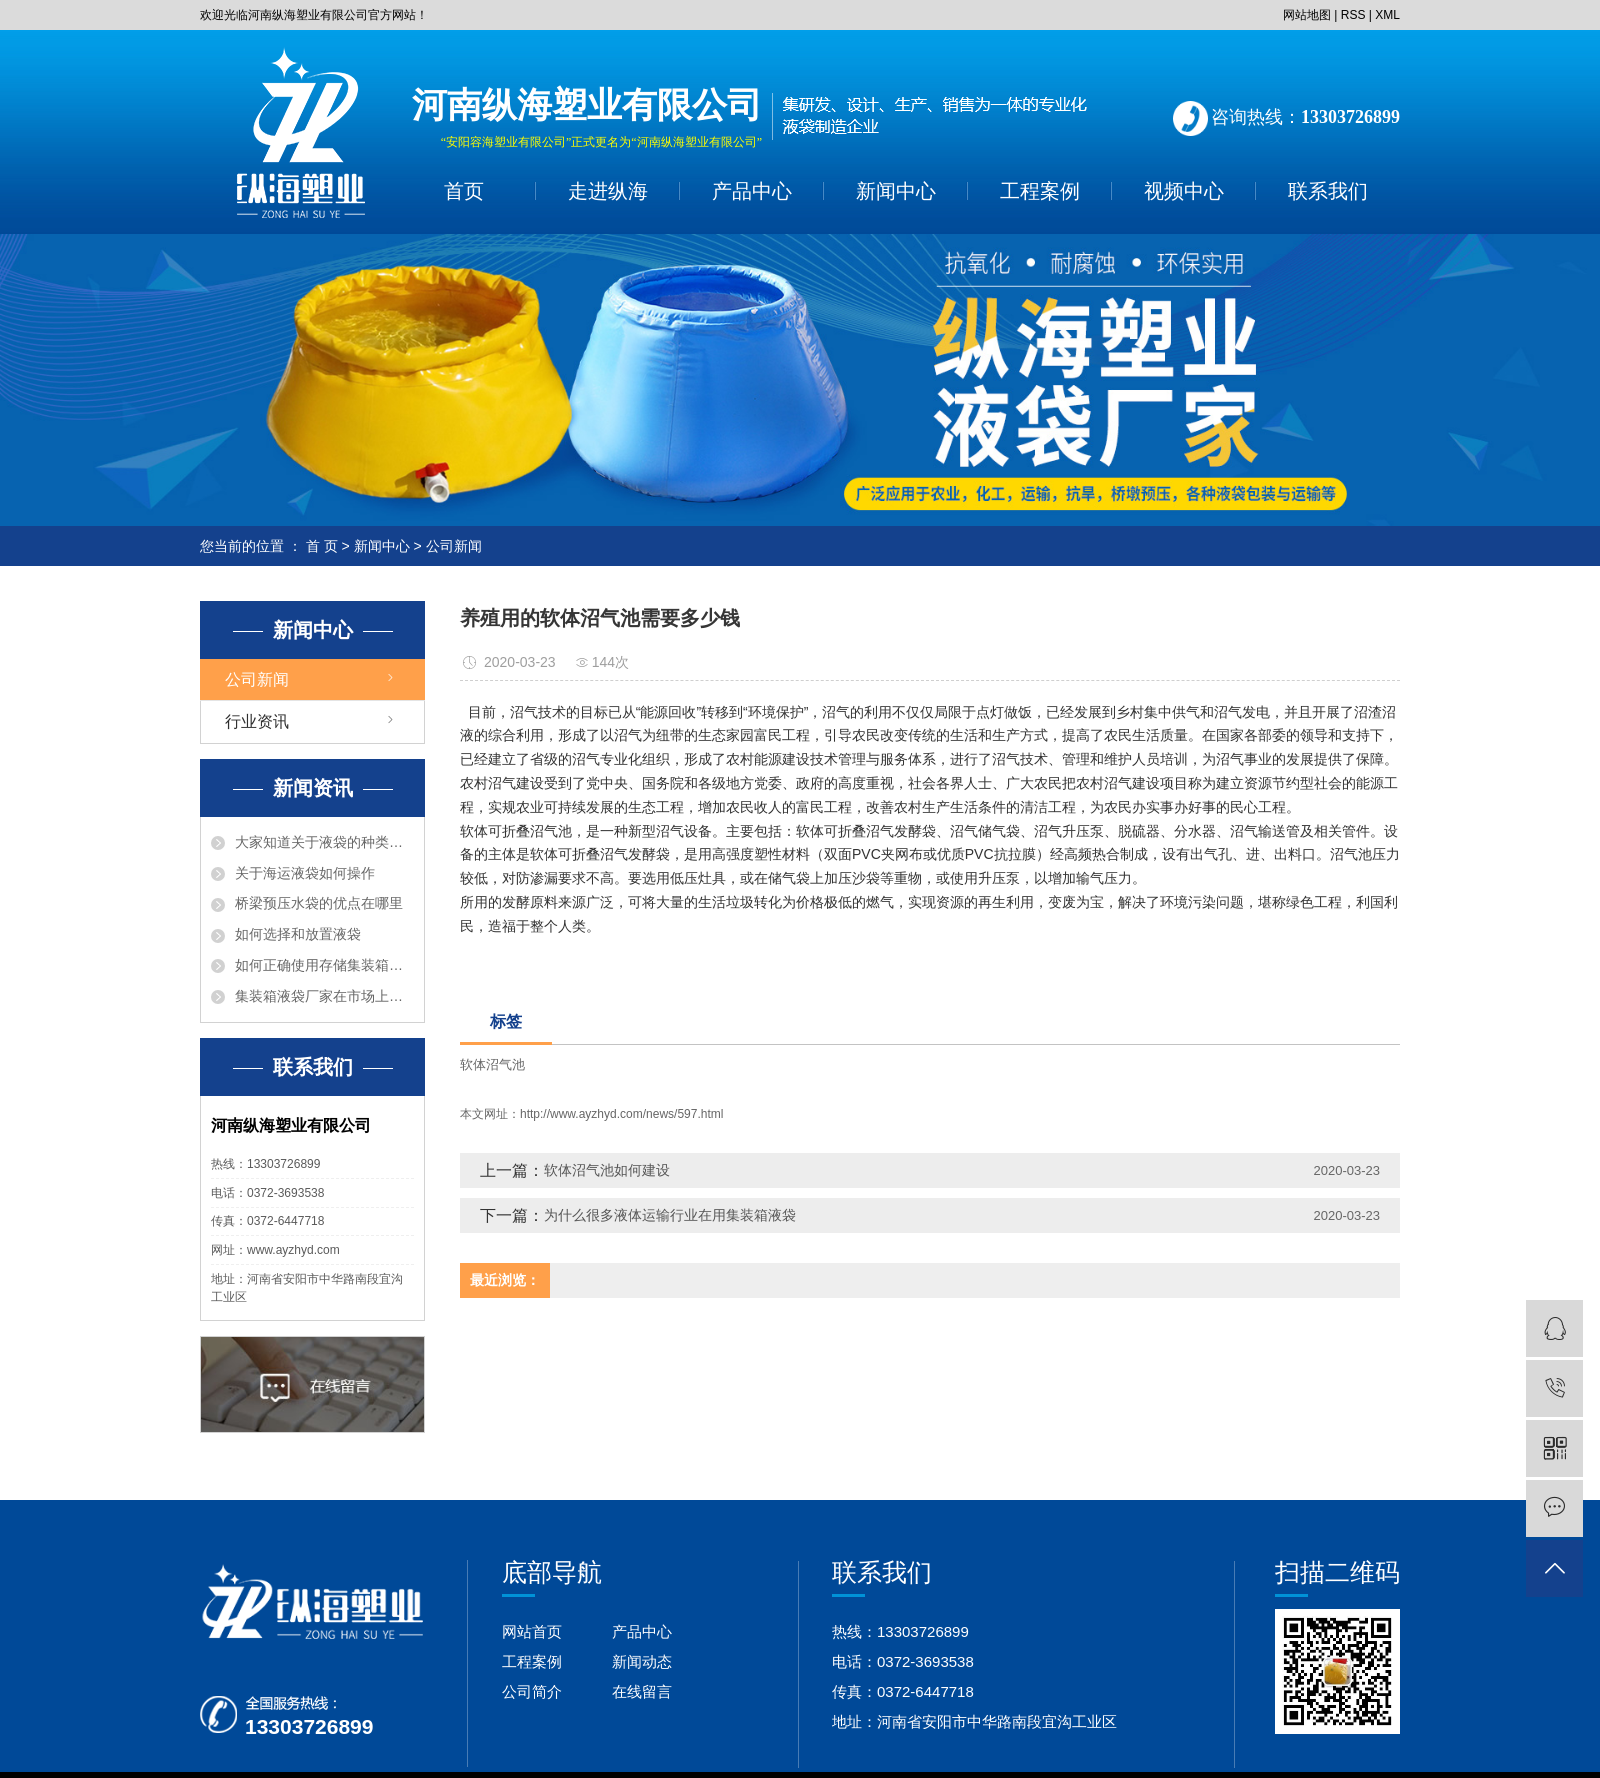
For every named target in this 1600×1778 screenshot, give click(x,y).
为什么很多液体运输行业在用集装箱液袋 (670, 1215)
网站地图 (1307, 15)
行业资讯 (257, 721)
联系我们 (1328, 191)
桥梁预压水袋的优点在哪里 (319, 903)
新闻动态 (642, 1661)
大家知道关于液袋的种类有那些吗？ (324, 842)
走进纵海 (608, 191)
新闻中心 (896, 191)
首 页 (322, 546)
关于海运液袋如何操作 (305, 873)
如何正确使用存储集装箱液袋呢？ (324, 965)
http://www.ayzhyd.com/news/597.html (621, 1114)
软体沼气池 (492, 1064)
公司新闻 (454, 546)
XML (1387, 15)
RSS (1353, 15)
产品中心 (752, 191)
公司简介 (532, 1691)
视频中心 (1184, 191)
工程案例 (1040, 191)
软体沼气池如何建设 (607, 1170)
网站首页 (532, 1631)
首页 (464, 191)
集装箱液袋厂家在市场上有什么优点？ (324, 996)
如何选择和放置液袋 (298, 934)
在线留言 (642, 1691)
